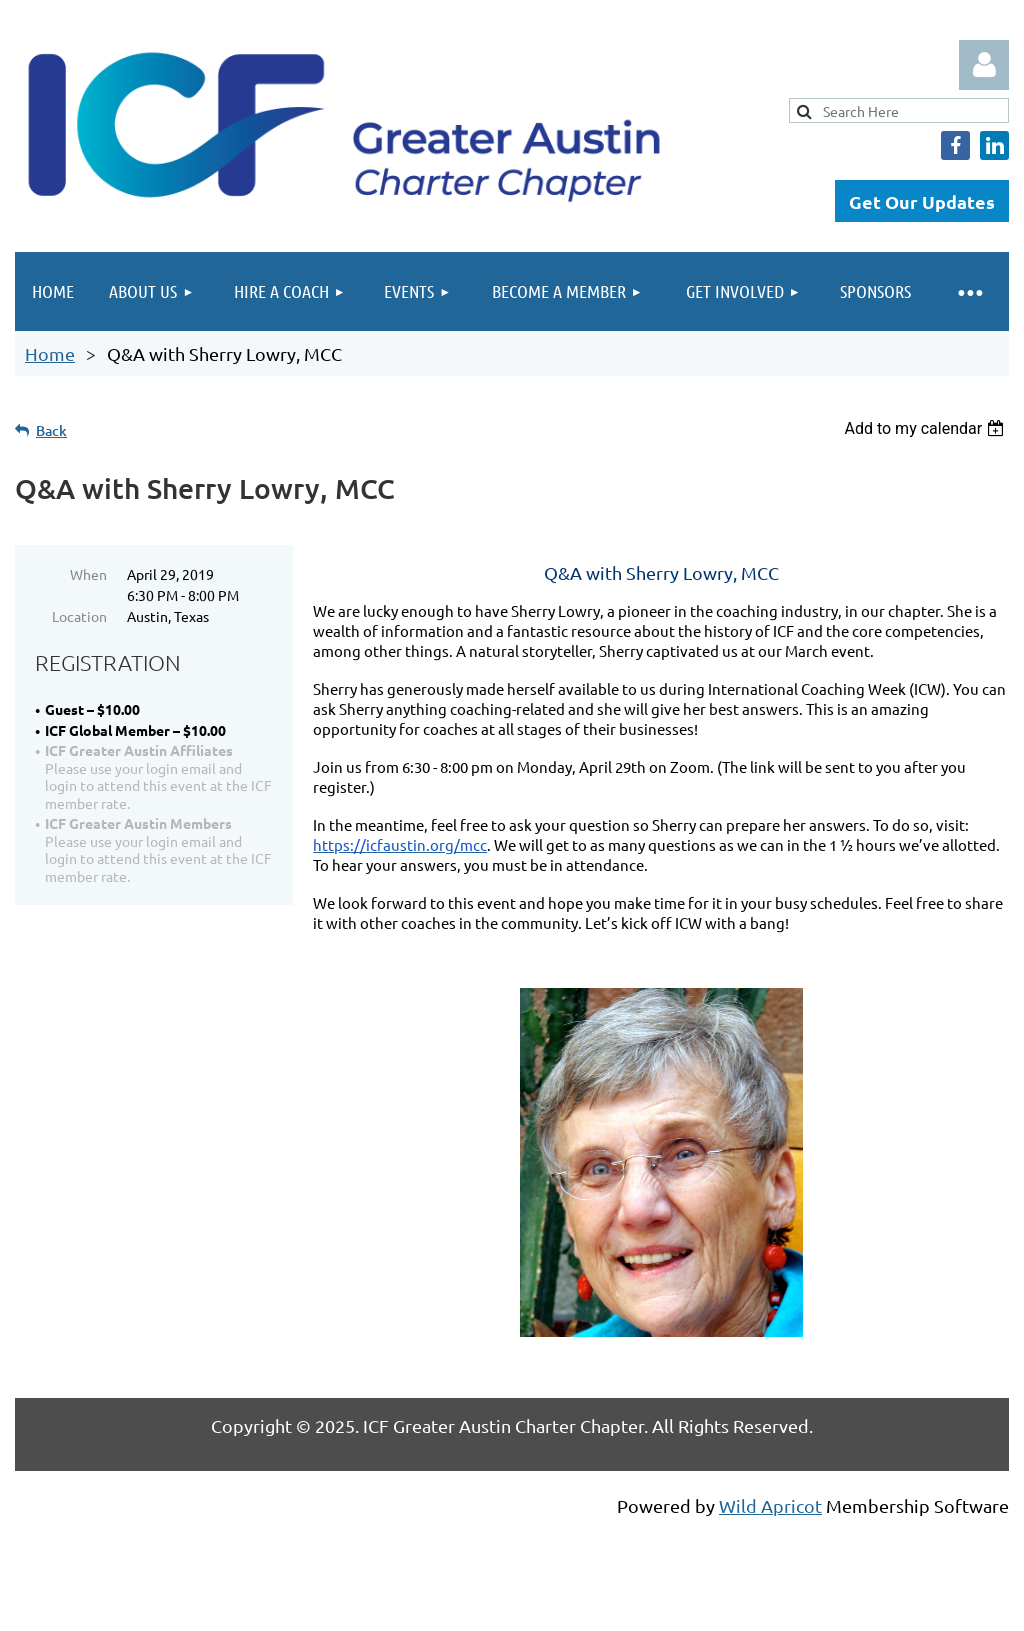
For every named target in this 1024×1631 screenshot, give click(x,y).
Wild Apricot (770, 1505)
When (88, 574)
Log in (984, 65)
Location (79, 616)
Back (51, 430)
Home (50, 353)
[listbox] (926, 428)
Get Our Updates (922, 201)
